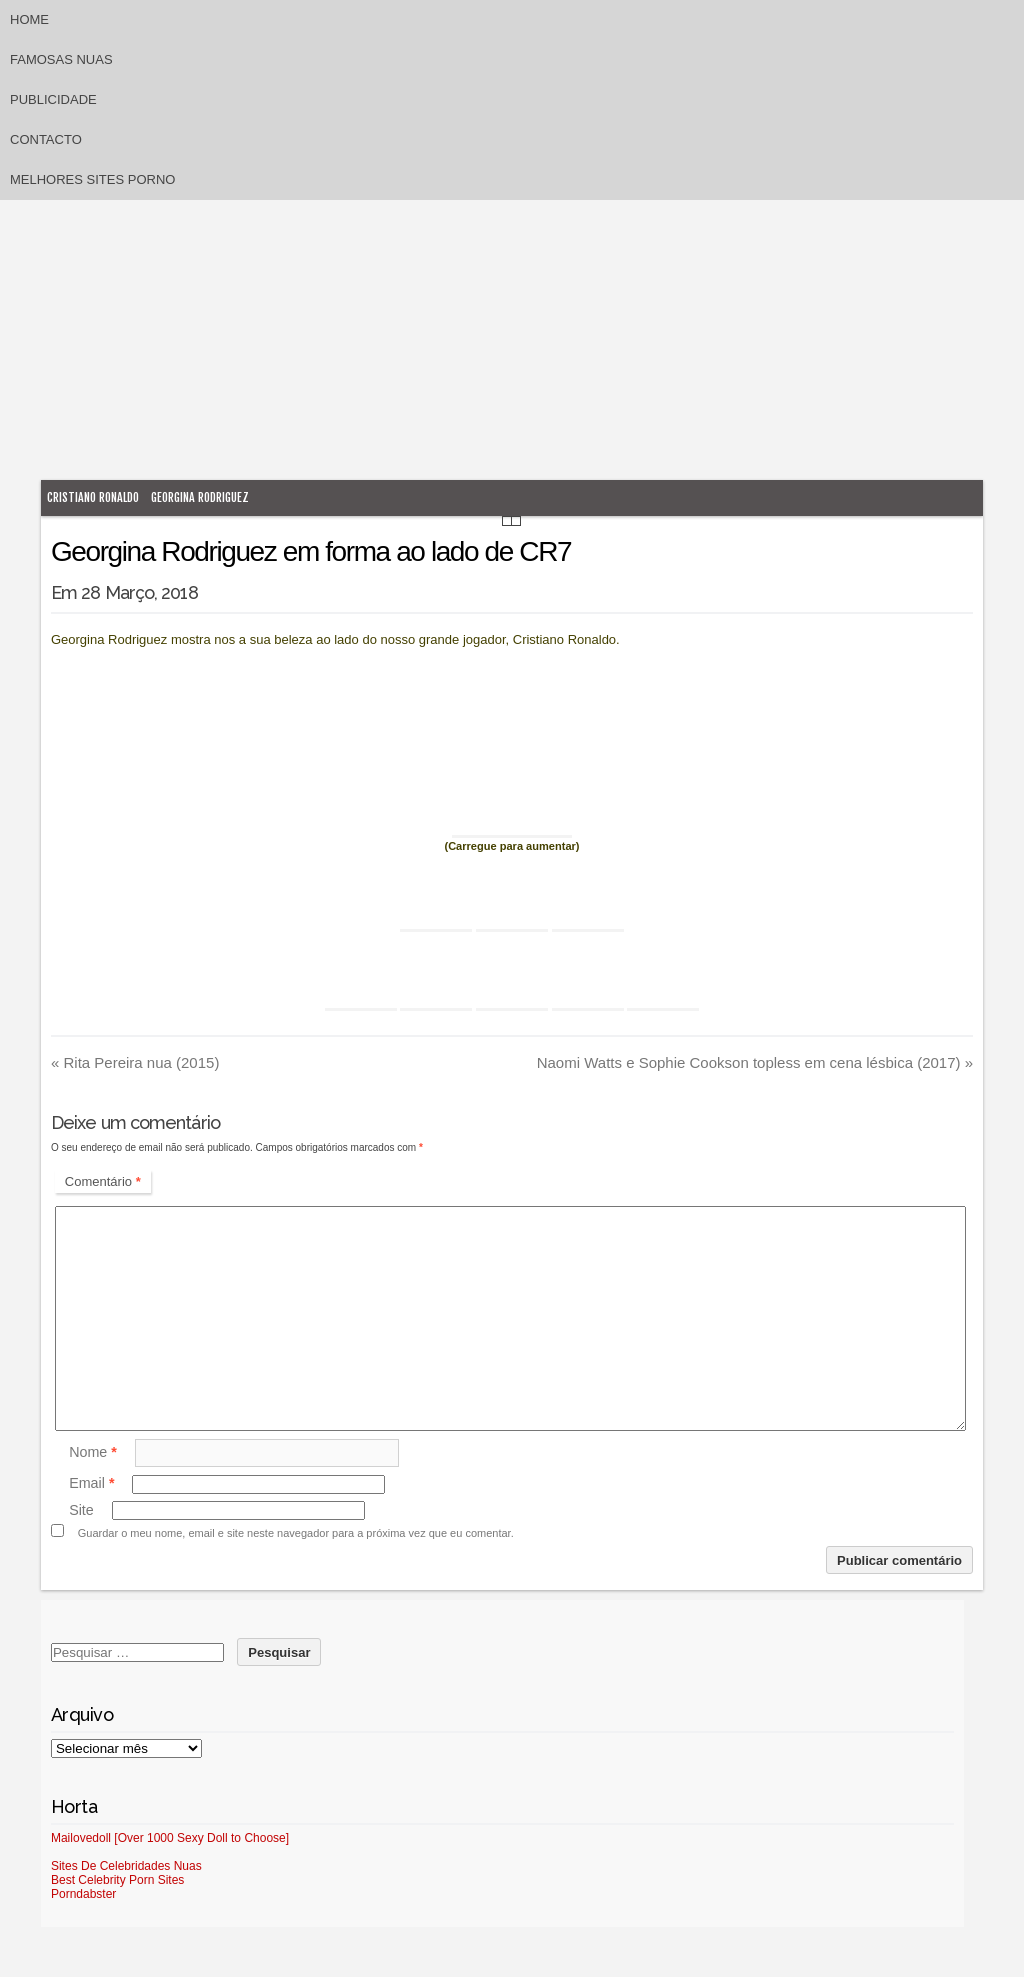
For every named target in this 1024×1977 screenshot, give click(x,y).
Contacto (46, 139)
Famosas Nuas (61, 59)
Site (81, 1510)
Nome (93, 1452)
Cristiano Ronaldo (93, 497)
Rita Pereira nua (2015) (135, 1062)
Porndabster (83, 1894)
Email (91, 1484)
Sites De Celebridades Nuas (126, 1866)
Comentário (103, 1181)
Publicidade (53, 99)
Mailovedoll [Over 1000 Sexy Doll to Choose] (170, 1838)
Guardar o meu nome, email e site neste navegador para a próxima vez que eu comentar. (296, 1533)
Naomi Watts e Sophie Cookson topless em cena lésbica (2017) (755, 1062)
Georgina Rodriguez (200, 497)
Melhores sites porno (92, 179)
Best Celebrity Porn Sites (117, 1880)
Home (29, 19)
